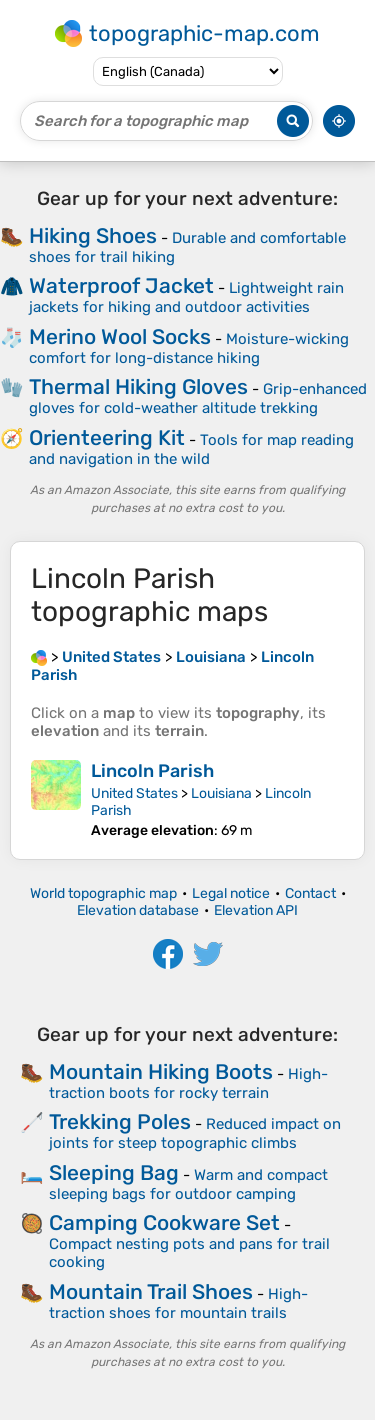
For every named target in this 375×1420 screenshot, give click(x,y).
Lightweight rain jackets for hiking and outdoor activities (186, 297)
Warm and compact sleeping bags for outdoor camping (188, 1184)
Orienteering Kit (107, 437)
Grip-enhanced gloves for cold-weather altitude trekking (198, 398)
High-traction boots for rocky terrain (188, 1083)
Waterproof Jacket (121, 285)
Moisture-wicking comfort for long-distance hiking (189, 348)
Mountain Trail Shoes (151, 1291)
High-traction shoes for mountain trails (178, 1303)
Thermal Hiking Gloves (138, 386)
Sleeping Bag (114, 1172)
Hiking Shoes (93, 235)
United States (134, 793)
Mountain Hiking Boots (161, 1071)
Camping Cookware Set (164, 1222)
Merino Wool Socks (120, 336)
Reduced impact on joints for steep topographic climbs (195, 1133)
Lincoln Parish (152, 771)
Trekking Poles (120, 1121)
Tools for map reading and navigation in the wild (191, 449)
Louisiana (221, 793)
